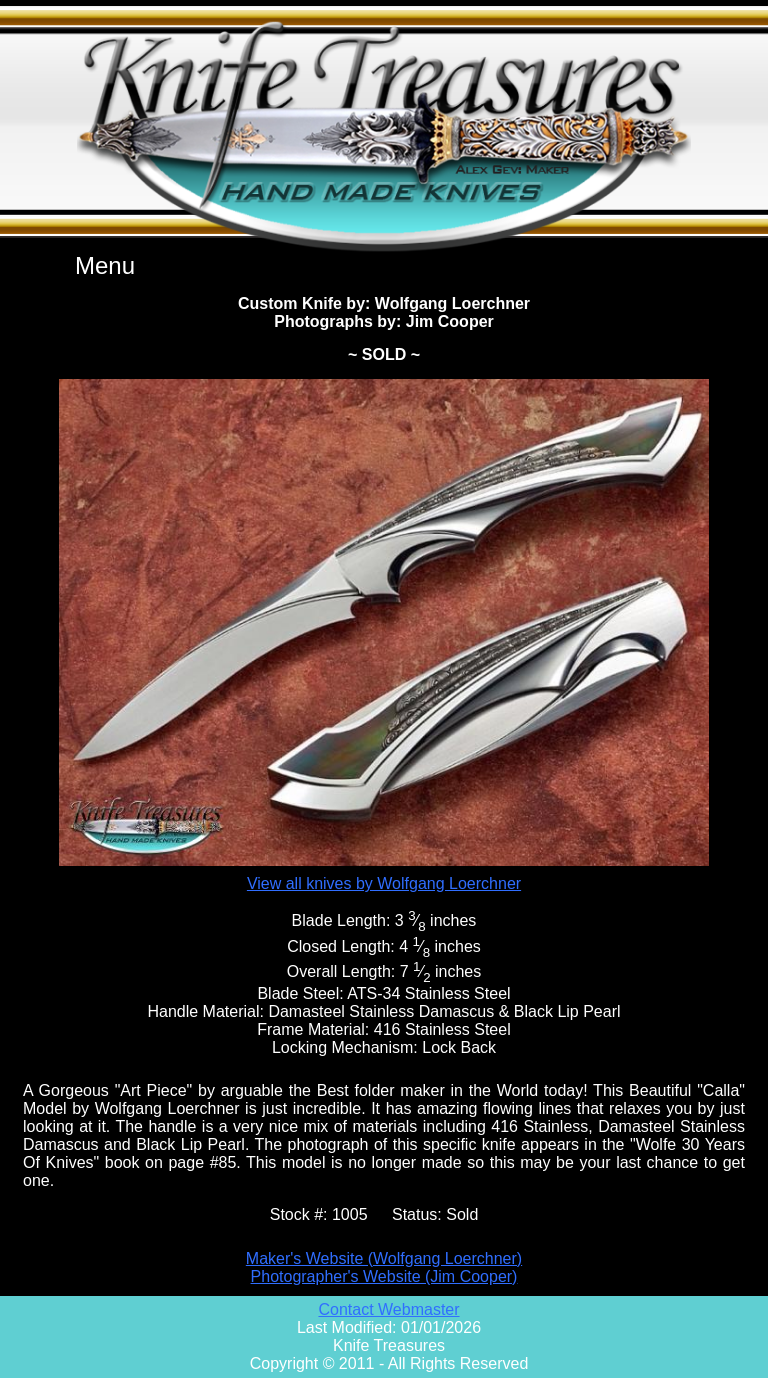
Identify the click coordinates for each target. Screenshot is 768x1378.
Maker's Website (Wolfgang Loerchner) (384, 1258)
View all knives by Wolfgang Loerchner (384, 883)
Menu (105, 265)
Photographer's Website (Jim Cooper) (384, 1276)
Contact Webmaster (388, 1309)
